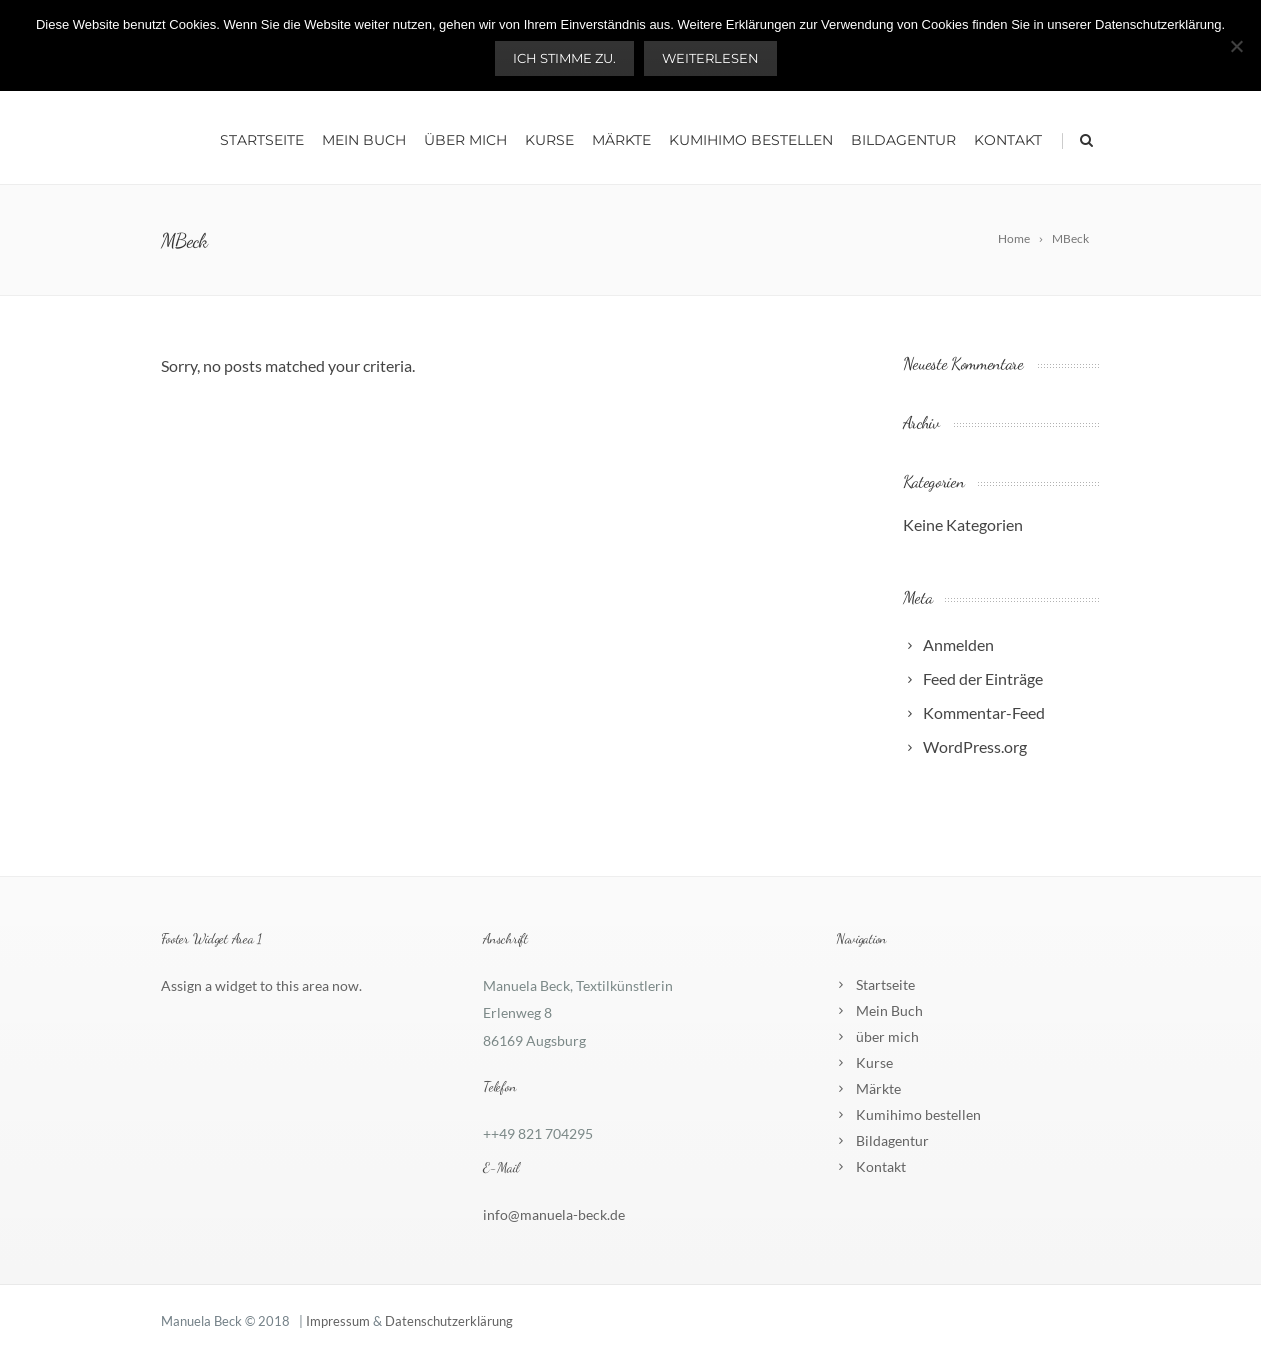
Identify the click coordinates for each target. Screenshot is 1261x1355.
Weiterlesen (710, 58)
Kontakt (1008, 140)
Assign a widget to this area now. (261, 985)
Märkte (621, 140)
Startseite (262, 140)
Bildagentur (903, 140)
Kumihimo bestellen (751, 140)
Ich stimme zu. (564, 58)
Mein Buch (364, 140)
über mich (465, 140)
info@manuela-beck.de (554, 1214)
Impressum (338, 1321)
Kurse (549, 140)
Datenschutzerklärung (449, 1321)
